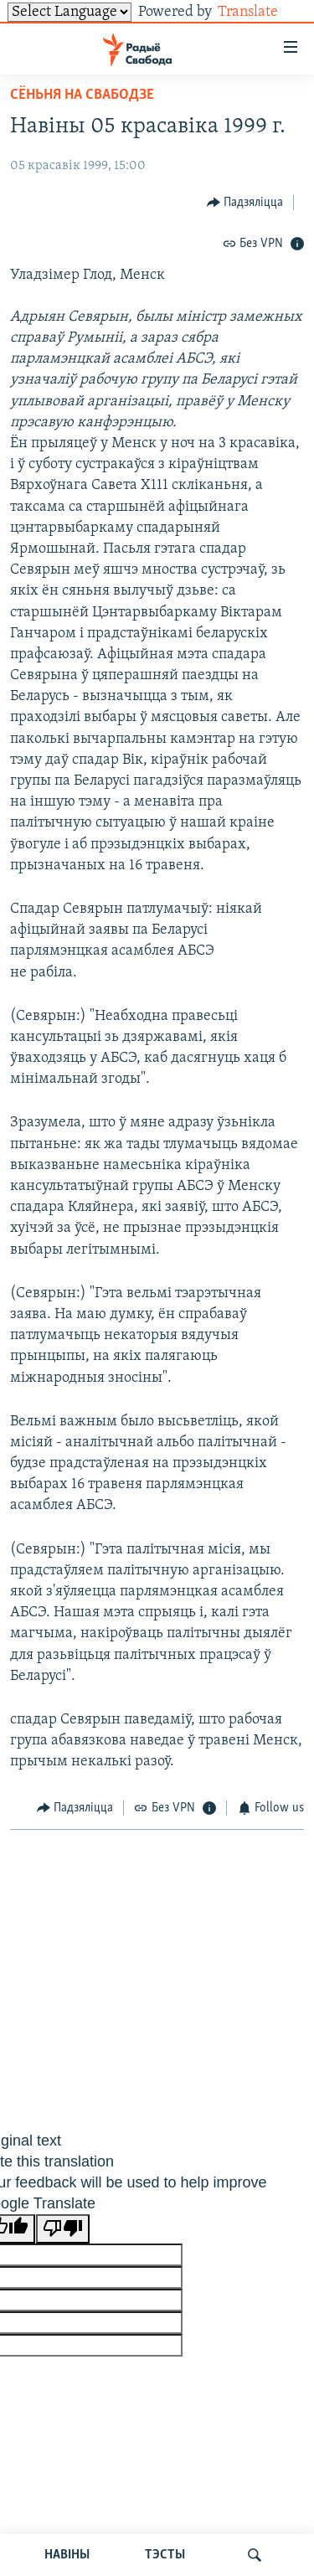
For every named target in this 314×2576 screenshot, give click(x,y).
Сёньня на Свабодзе (82, 95)
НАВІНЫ (67, 2555)
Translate (260, 12)
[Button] (245, 202)
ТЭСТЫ (165, 2555)
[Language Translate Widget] (69, 12)
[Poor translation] (63, 2229)
